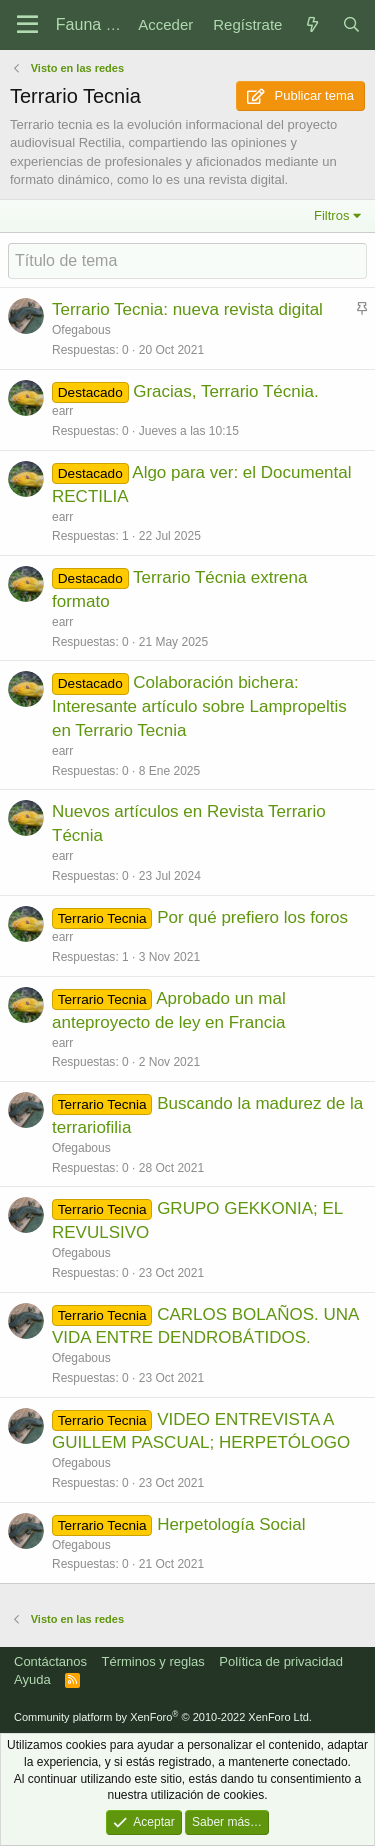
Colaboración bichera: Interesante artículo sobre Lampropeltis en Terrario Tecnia (199, 706)
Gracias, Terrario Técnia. (226, 391)
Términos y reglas (153, 1661)
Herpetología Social (231, 1524)
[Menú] (27, 25)
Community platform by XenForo (163, 1717)
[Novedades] (311, 24)
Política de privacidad (281, 1661)
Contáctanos (50, 1661)
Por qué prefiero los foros (252, 917)
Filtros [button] (331, 215)
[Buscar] (351, 24)
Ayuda (32, 1679)
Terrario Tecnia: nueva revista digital (187, 309)
